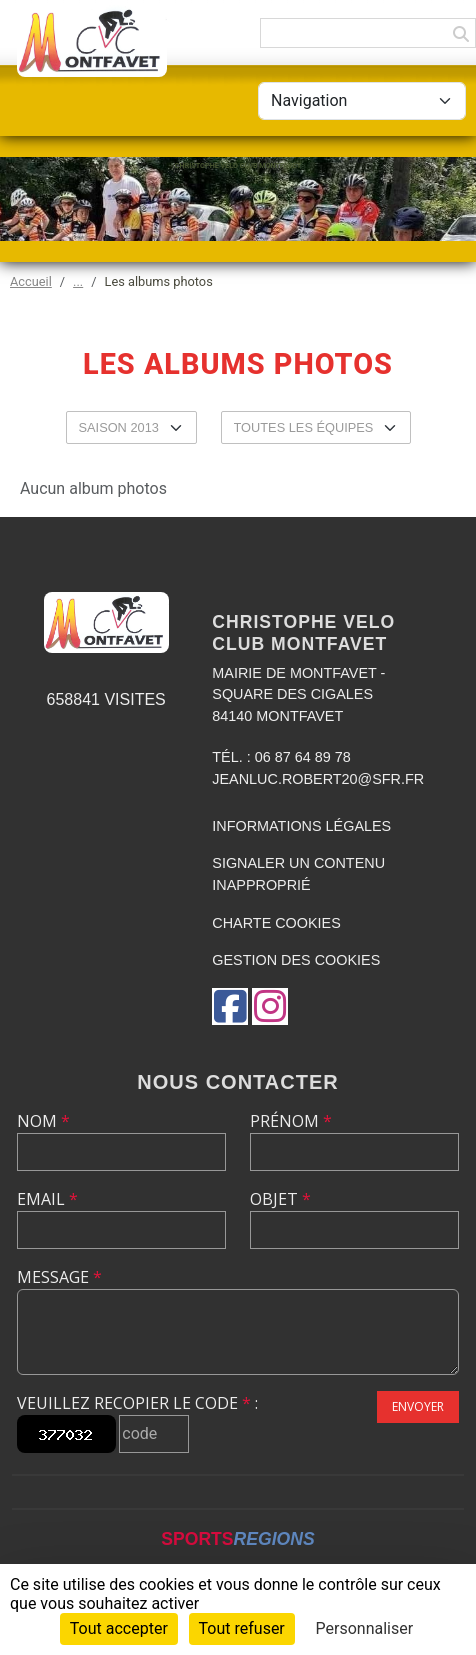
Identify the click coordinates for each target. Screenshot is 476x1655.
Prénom (291, 1121)
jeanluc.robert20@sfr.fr (318, 779)
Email (47, 1199)
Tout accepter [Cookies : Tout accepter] (119, 1628)
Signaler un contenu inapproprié (298, 874)
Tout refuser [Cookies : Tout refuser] (242, 1628)
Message (59, 1277)
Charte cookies (276, 923)
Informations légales (301, 826)
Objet (280, 1199)
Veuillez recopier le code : (137, 1403)
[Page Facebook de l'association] (230, 1006)
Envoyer (418, 1406)
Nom (43, 1121)
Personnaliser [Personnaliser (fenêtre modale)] (365, 1628)
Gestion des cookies (296, 960)
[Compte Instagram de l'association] (270, 1006)
